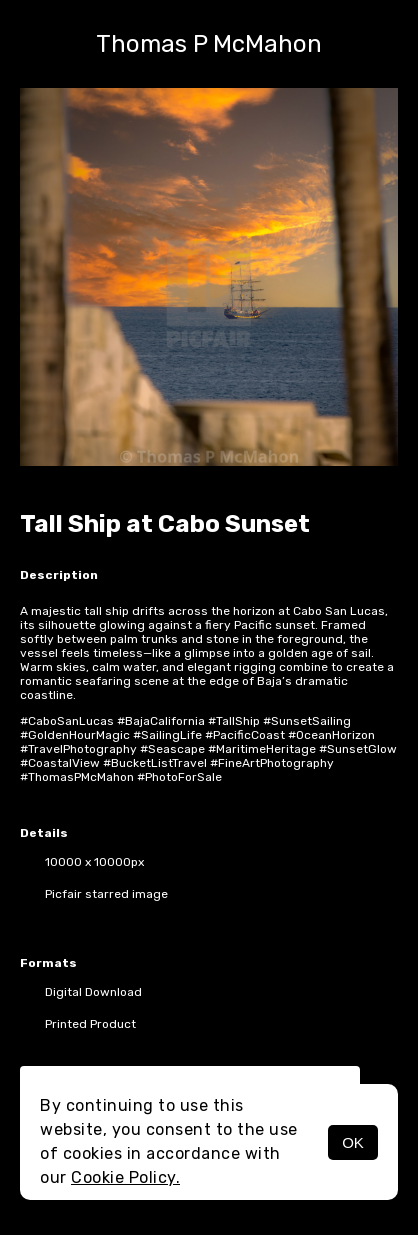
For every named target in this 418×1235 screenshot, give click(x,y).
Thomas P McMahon (209, 44)
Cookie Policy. (125, 1177)
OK (353, 1142)
